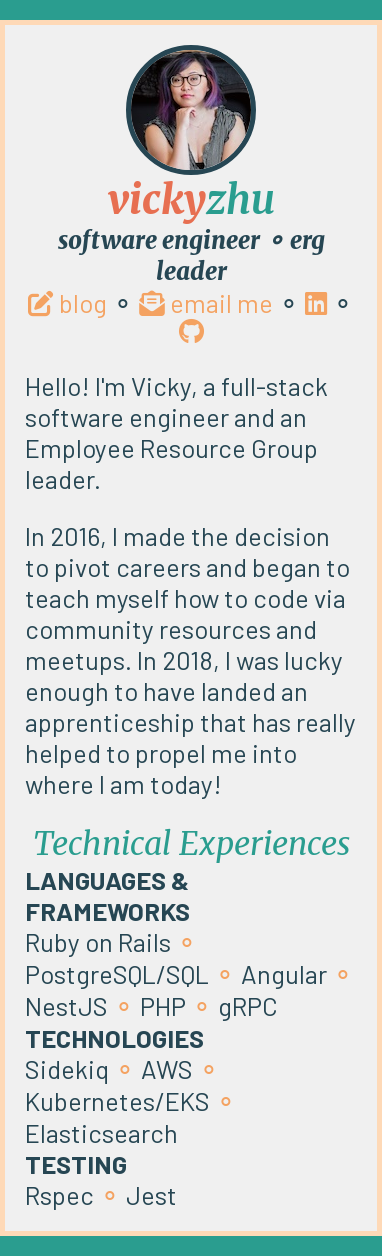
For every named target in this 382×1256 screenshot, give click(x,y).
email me (206, 302)
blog (67, 302)
